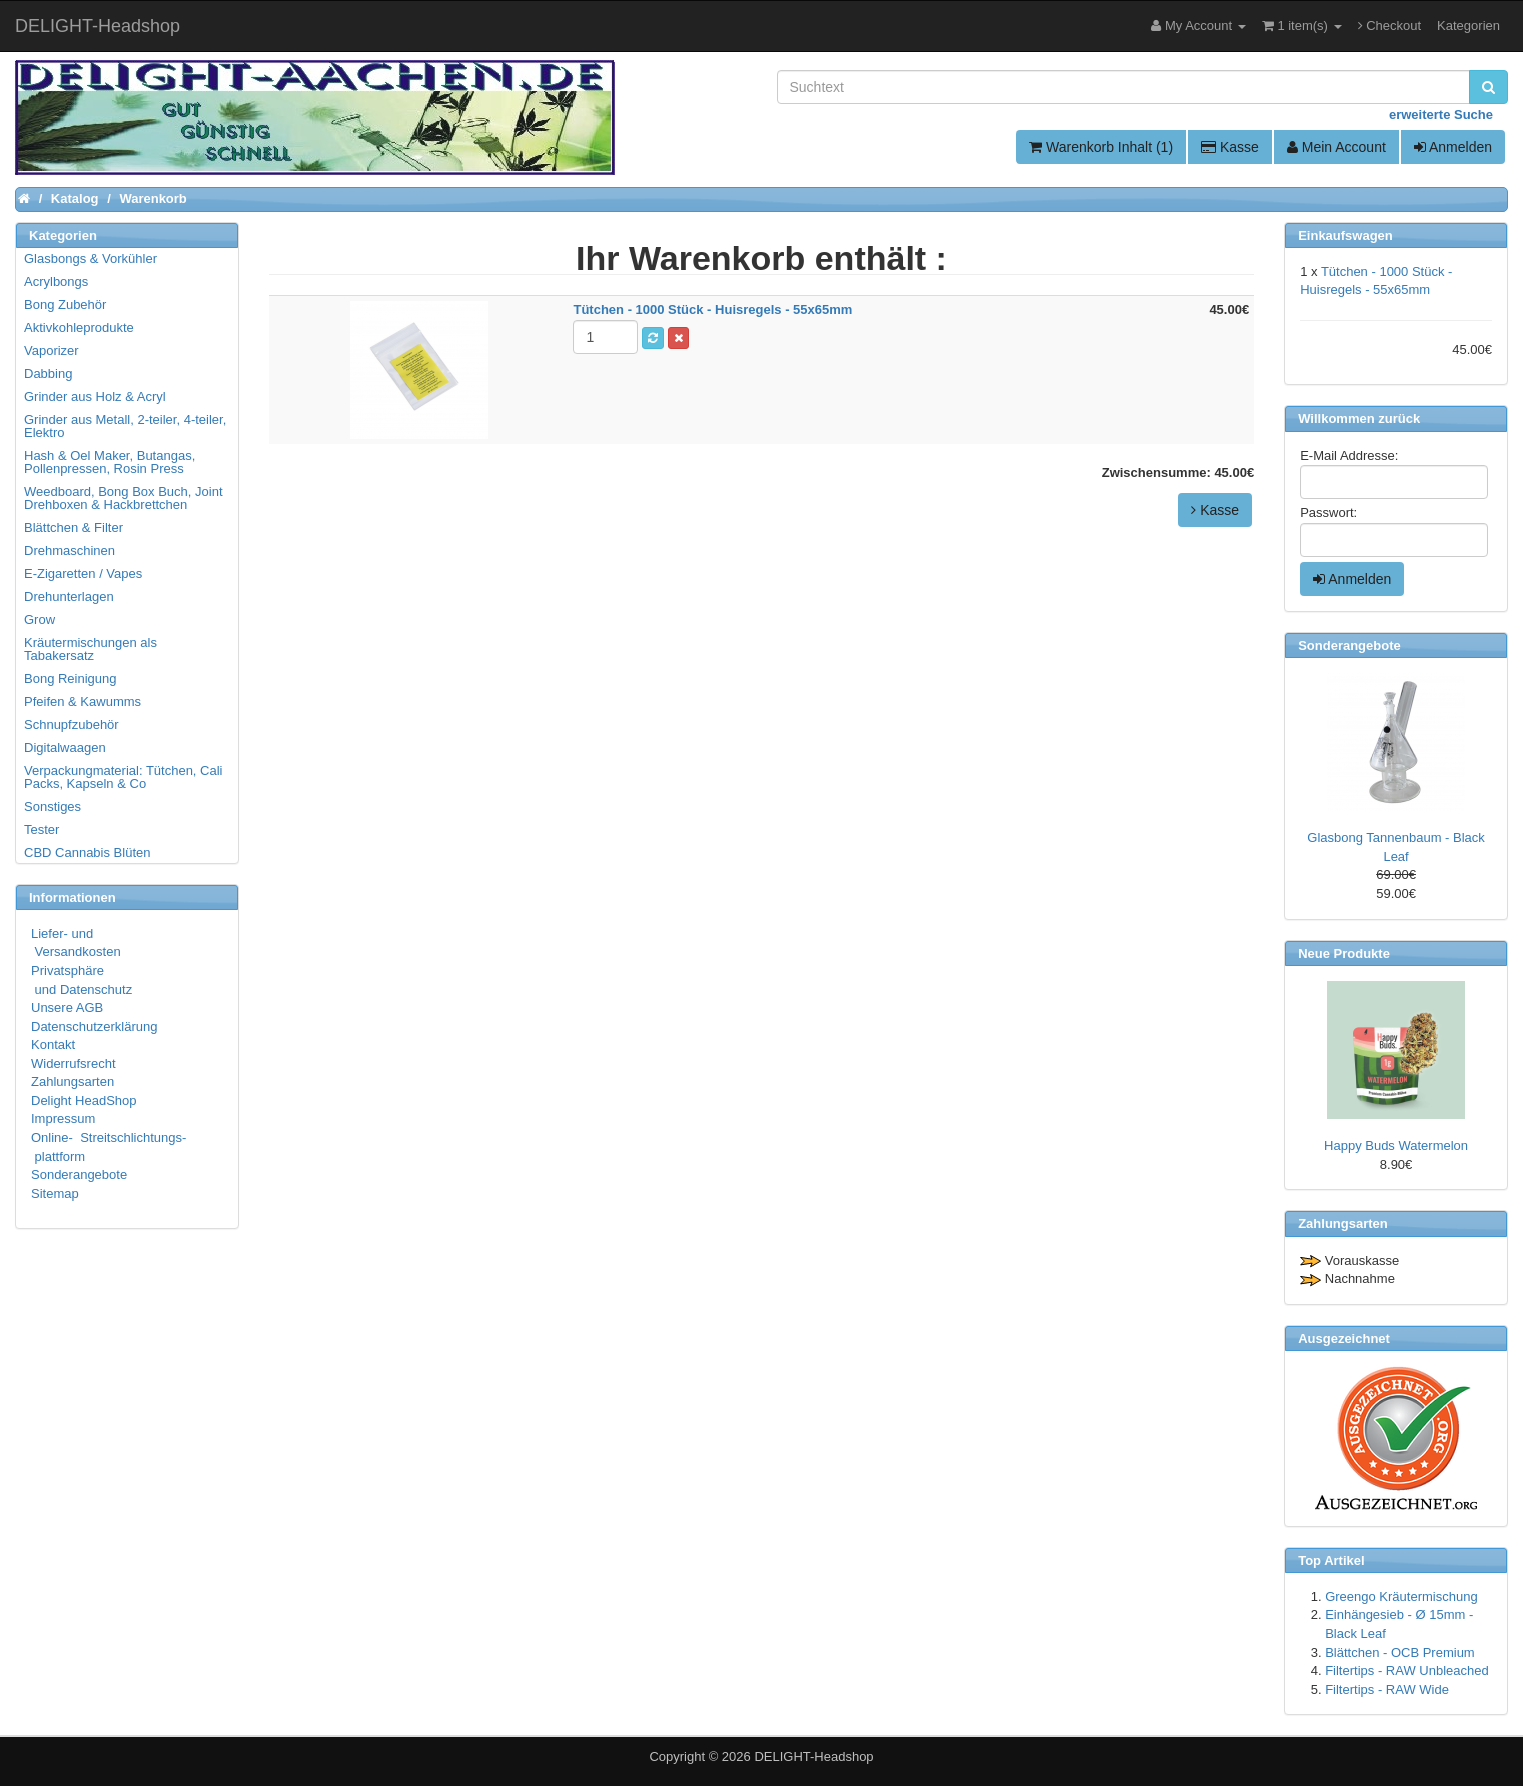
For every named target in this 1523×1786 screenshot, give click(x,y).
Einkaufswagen (1345, 235)
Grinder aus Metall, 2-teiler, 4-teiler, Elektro (125, 426)
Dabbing (48, 373)
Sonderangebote (79, 1174)
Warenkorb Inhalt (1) (1101, 147)
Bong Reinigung (70, 678)
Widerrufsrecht (73, 1063)
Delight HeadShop (84, 1100)
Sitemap (55, 1193)
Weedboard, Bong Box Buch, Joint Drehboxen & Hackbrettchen (123, 498)
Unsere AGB (67, 1007)
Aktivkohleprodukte (79, 327)
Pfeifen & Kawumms (82, 701)
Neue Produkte (1344, 953)
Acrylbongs (56, 281)
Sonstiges (52, 806)
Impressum (63, 1118)
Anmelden (1453, 147)
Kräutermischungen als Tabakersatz (90, 649)
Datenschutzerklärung (94, 1026)
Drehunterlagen (69, 596)
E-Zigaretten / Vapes (83, 573)
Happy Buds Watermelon (1396, 1145)
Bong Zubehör (65, 304)
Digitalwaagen (65, 747)
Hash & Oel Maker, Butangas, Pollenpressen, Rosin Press (109, 462)
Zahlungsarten (72, 1081)
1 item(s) (1302, 25)
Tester (41, 829)
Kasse (1230, 147)
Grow (39, 619)
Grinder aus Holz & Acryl (95, 396)
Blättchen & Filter (73, 527)
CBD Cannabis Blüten (87, 852)
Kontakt (53, 1044)
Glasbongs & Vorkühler (90, 258)
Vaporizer (51, 350)
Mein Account (1336, 147)
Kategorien (1468, 25)
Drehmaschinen (69, 550)
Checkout (1390, 25)
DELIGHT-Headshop (813, 1756)
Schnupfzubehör (71, 724)
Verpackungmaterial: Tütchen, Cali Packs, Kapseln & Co (123, 777)
